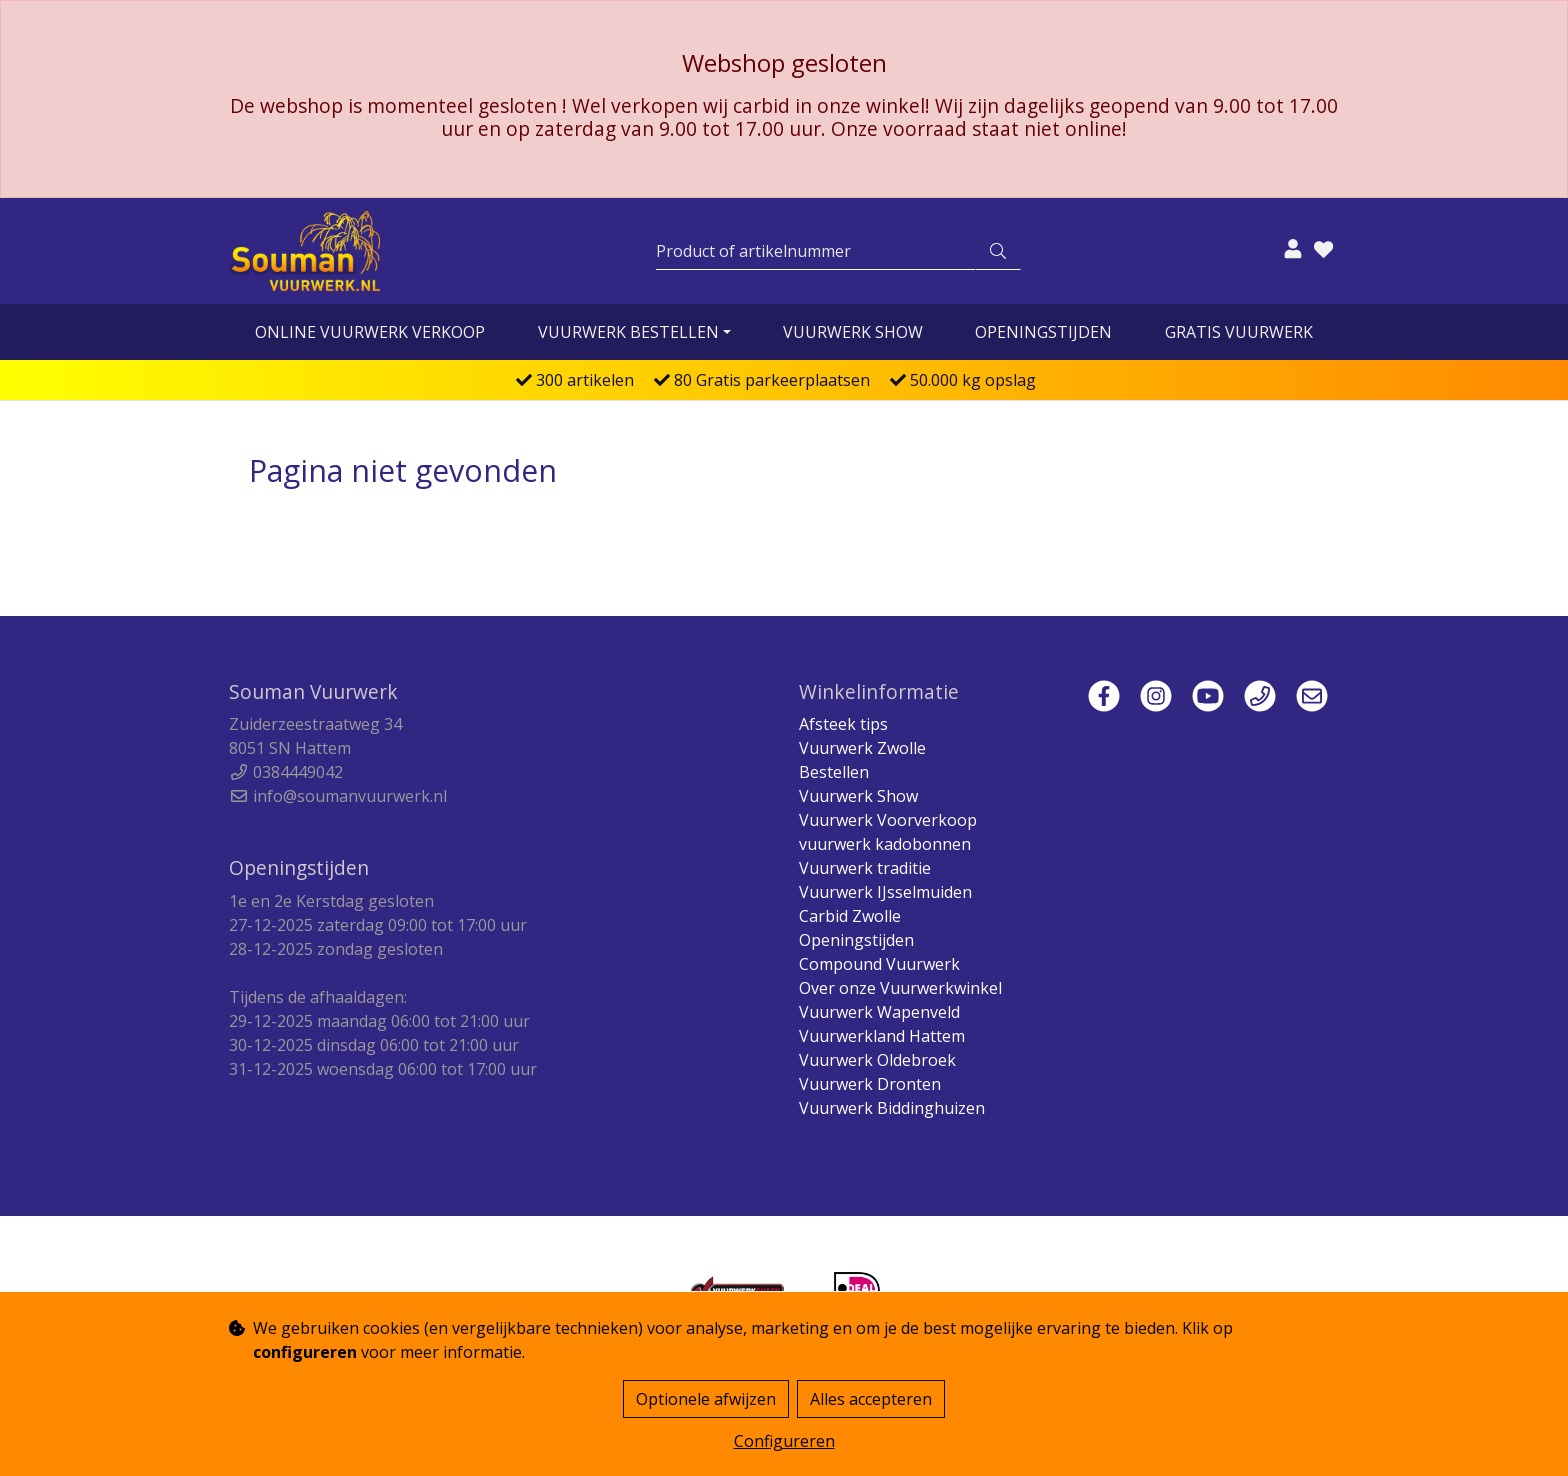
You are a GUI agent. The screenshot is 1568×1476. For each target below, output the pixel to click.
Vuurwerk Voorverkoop (888, 820)
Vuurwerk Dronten (870, 1084)
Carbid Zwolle (850, 916)
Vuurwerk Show (853, 332)
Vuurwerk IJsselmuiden (885, 892)
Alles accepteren (871, 1399)
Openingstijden (1043, 332)
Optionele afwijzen (706, 1399)
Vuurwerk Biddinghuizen (892, 1108)
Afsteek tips (843, 724)
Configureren (784, 1441)
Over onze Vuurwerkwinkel (900, 988)
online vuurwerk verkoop (370, 332)
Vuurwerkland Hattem (882, 1036)
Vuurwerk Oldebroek (877, 1060)
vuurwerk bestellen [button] (628, 332)
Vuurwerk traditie (865, 868)
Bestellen (834, 772)
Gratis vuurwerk (1239, 332)
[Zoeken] (816, 251)
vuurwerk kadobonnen (885, 844)
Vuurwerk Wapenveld (879, 1012)
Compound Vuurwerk (879, 964)
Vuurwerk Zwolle (862, 748)
